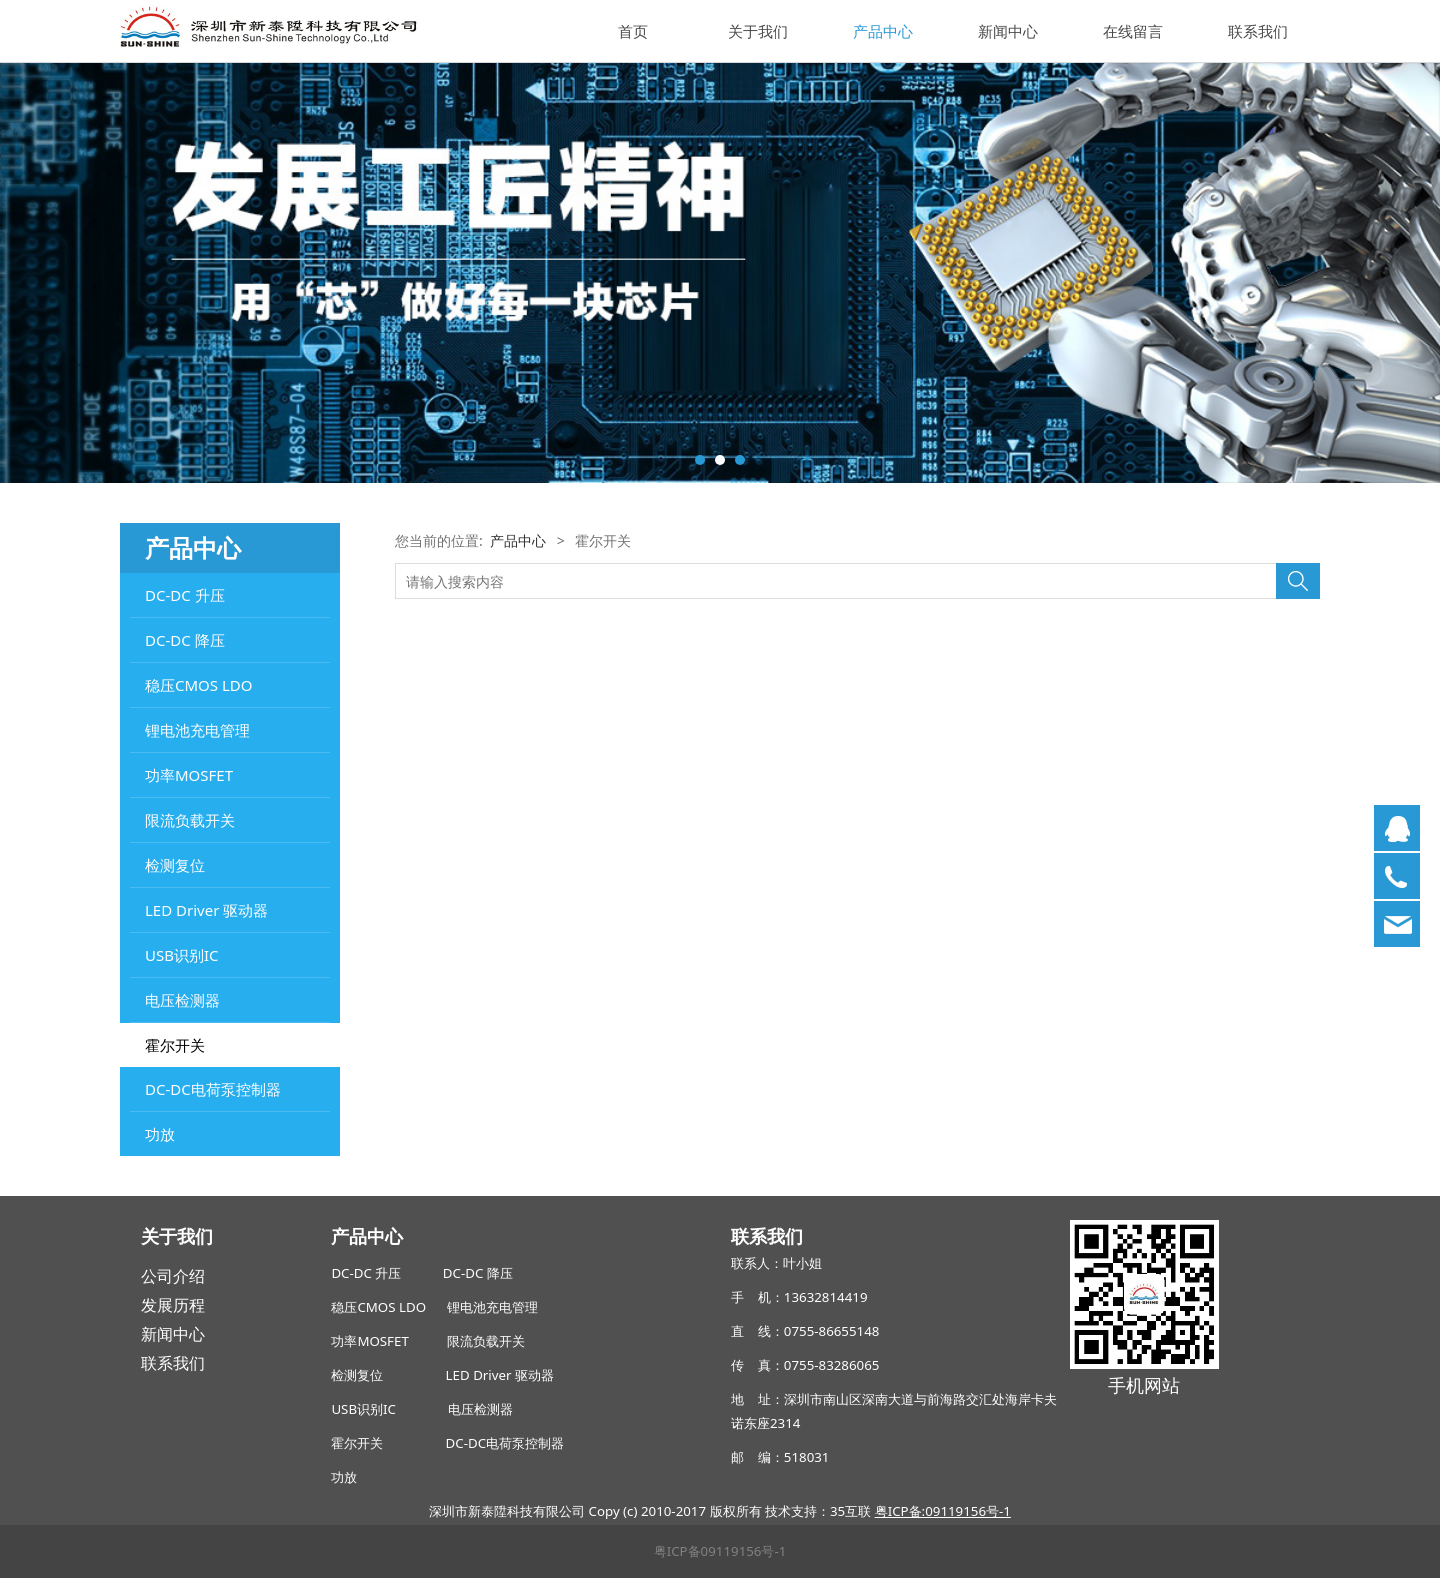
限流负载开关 (190, 820)
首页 (633, 31)
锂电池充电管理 (197, 730)
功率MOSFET (189, 775)
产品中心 (883, 31)
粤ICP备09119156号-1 (720, 1551)
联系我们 (1258, 31)
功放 (160, 1134)
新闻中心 (1008, 31)
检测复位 (175, 865)
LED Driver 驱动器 (206, 910)
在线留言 (1133, 31)
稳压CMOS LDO (198, 685)
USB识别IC (182, 955)
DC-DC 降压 (185, 640)
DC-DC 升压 (185, 595)
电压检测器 (182, 1000)
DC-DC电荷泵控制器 (213, 1089)
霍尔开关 (175, 1045)
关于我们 (758, 31)
